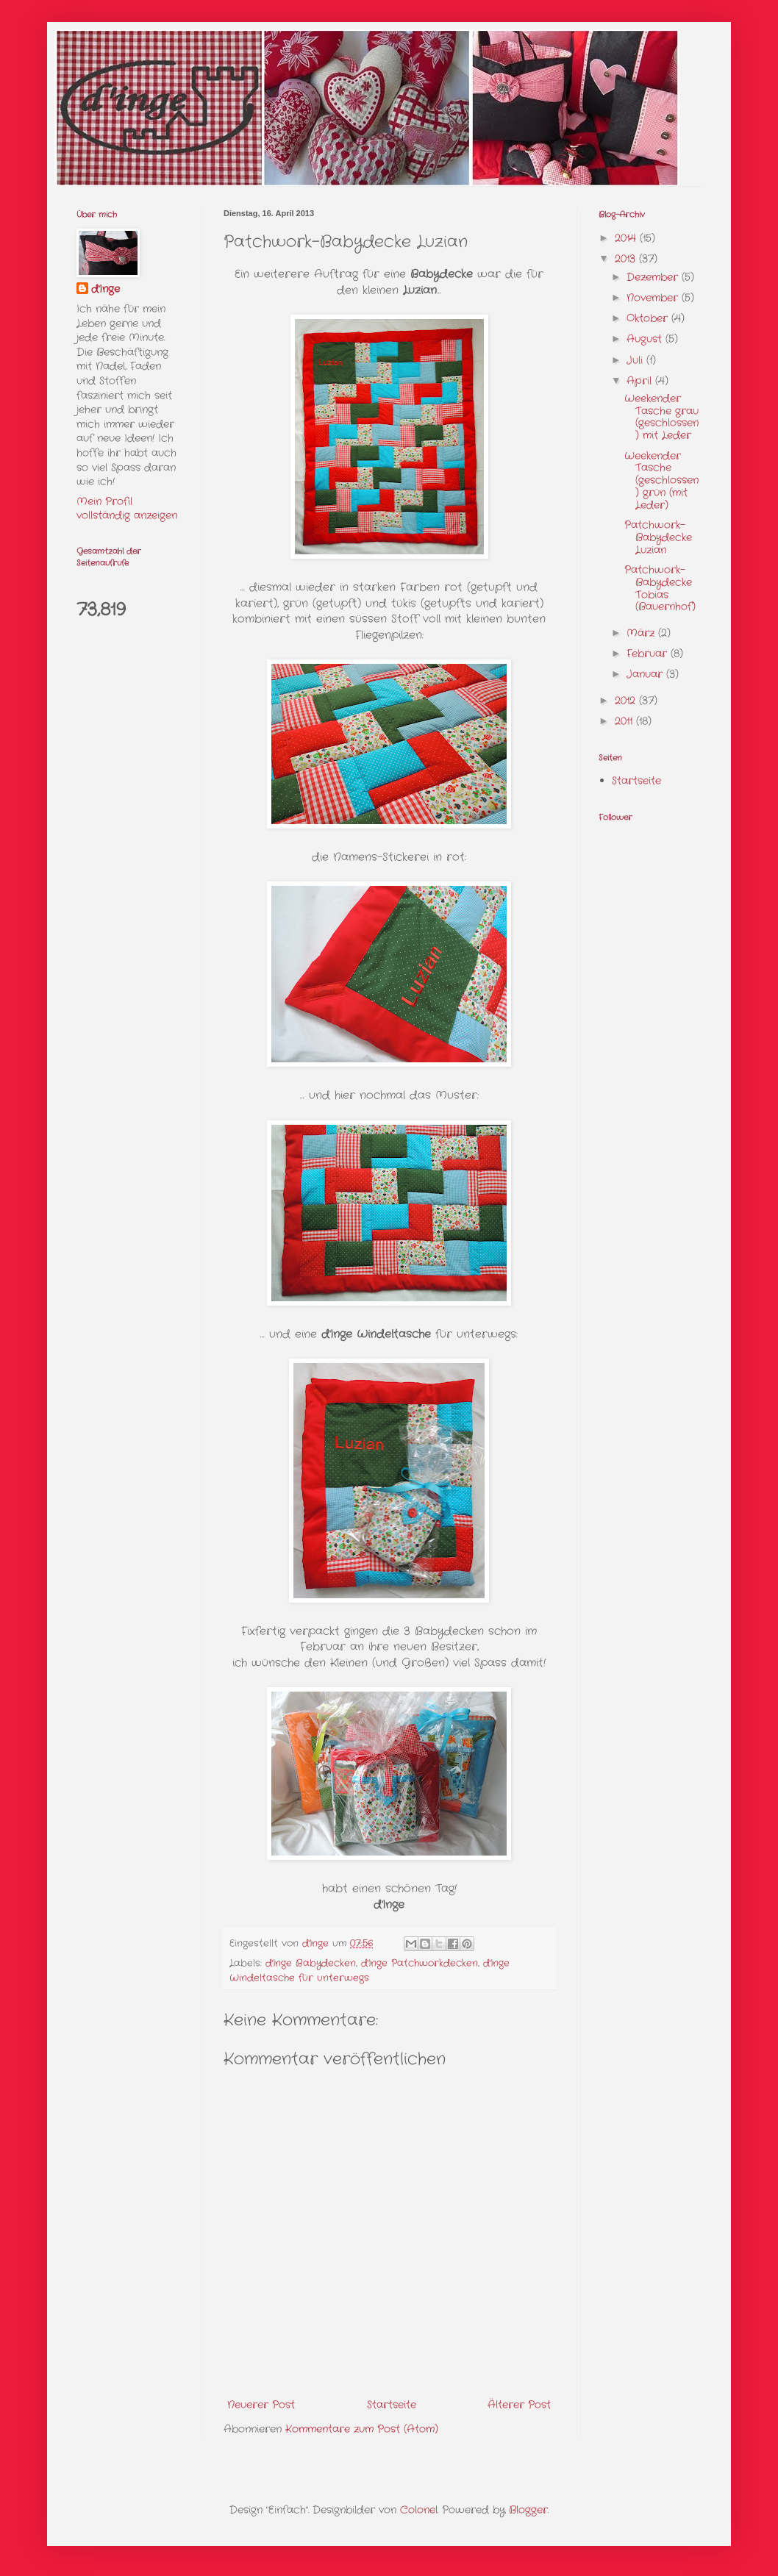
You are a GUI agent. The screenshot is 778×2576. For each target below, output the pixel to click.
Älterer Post (519, 2404)
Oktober (649, 318)
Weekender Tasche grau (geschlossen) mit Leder (661, 417)
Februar (649, 653)
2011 (625, 721)
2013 (627, 258)
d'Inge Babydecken (310, 1963)
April (641, 380)
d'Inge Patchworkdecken (419, 1963)
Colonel (419, 2509)
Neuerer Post (261, 2404)
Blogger (528, 2509)
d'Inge (105, 289)
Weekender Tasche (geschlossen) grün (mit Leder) (661, 480)
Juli (636, 360)
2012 (627, 700)
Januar (646, 674)
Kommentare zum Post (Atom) (361, 2429)
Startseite (391, 2404)
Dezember (654, 277)
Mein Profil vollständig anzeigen (126, 508)
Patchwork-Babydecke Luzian (658, 537)
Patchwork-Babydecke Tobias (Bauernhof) (660, 588)
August (646, 339)
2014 (627, 238)
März (642, 633)
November (654, 297)
